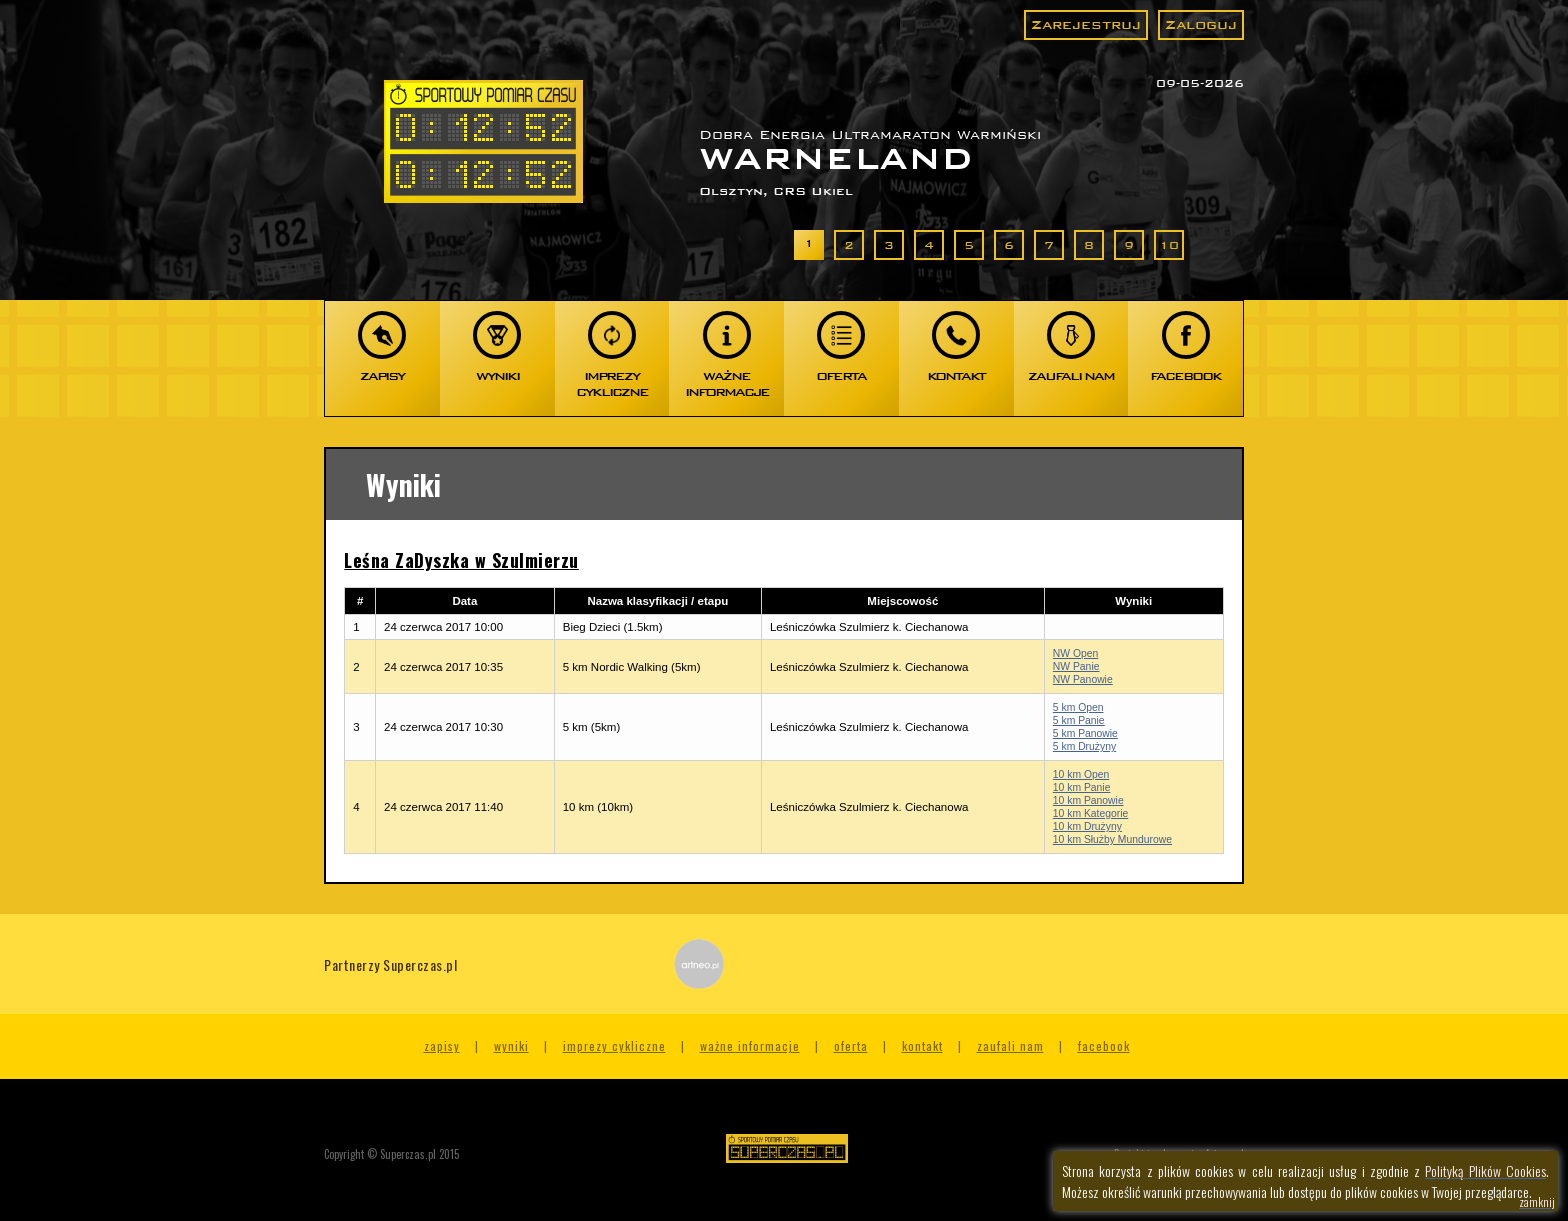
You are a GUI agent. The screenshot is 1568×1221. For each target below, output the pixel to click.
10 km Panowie (1088, 800)
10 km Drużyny (1087, 826)
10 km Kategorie (1090, 813)
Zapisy (442, 1045)
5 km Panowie (1085, 733)
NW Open (1075, 653)
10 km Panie (1082, 787)
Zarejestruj (1086, 24)
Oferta (851, 1045)
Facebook (1104, 1045)
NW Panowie (1083, 679)
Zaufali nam (1010, 1045)
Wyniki (511, 1045)
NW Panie (1076, 666)
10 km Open (1081, 774)
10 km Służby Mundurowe (1112, 839)
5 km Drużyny (1084, 746)
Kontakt (922, 1045)
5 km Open (1078, 707)
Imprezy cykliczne (614, 1045)
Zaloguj (1201, 24)
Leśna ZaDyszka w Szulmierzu (461, 560)
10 (1169, 245)
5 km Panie (1079, 720)
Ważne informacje (750, 1045)
